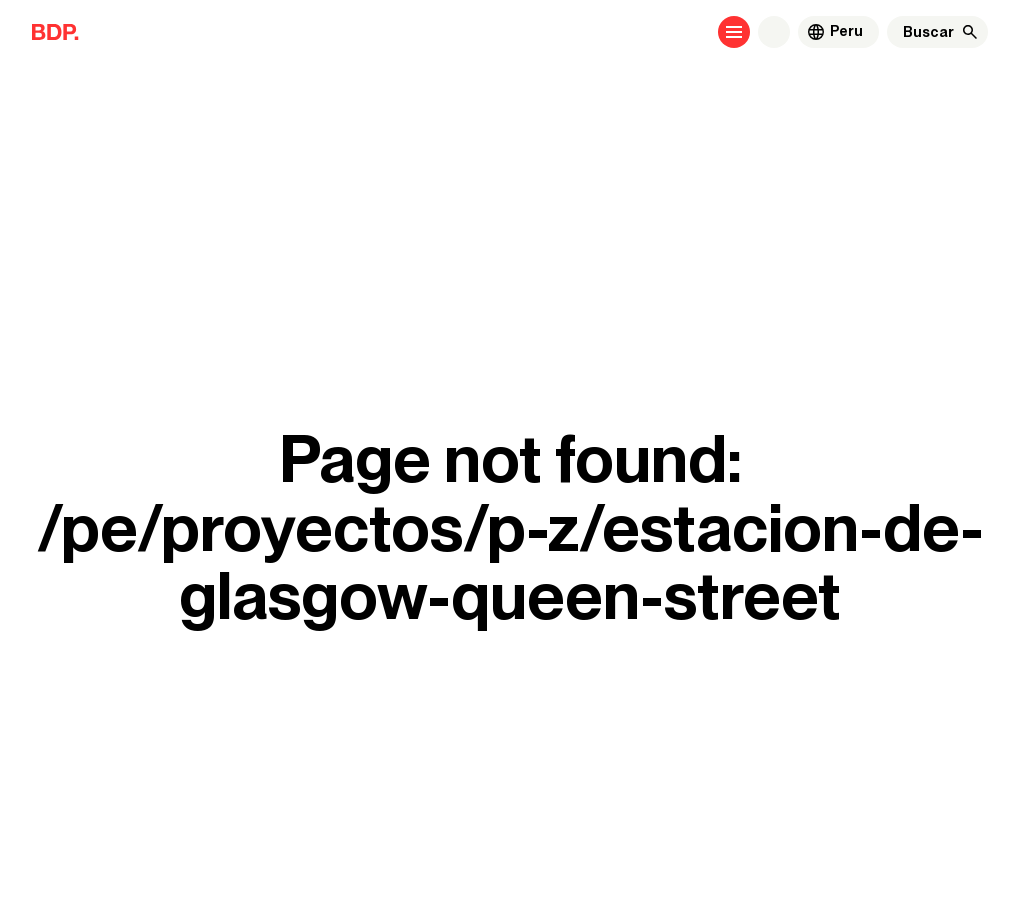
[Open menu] (734, 32)
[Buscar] (928, 32)
